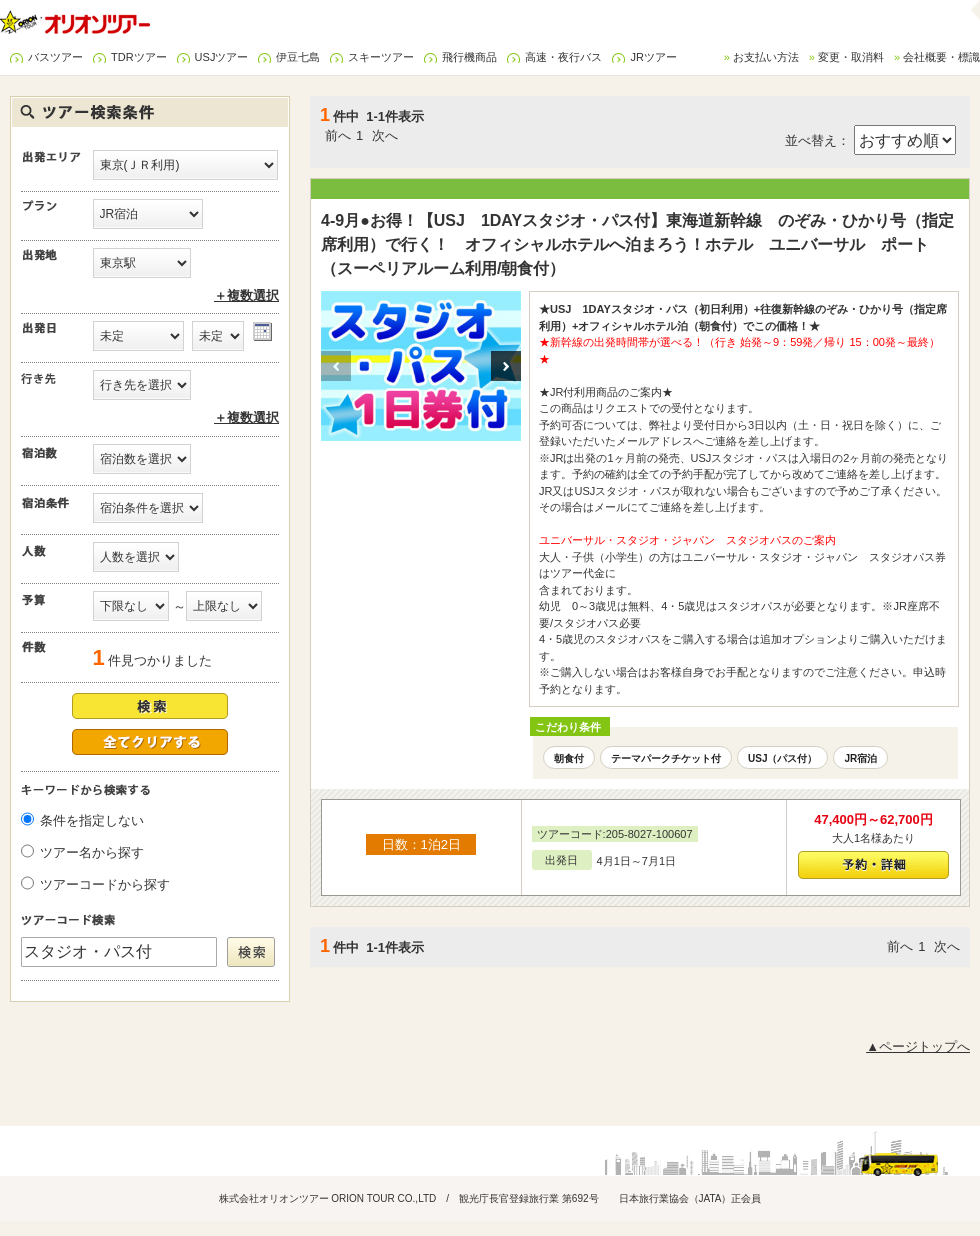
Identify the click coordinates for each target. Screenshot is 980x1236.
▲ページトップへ (918, 1046)
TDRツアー (139, 57)
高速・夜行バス (563, 57)
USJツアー (222, 57)
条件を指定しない (92, 820)
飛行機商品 (469, 57)
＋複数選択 (246, 295)
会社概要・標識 (941, 57)
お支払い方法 (766, 57)
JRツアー (653, 57)
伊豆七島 (298, 57)
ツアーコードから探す (105, 884)
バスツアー (55, 57)
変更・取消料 (851, 57)
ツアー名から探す (92, 852)
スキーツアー (381, 57)
